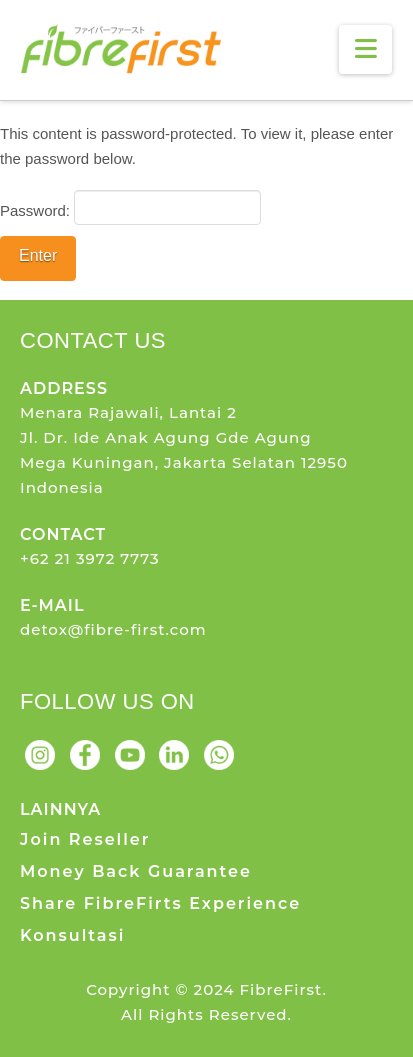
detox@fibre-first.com (113, 629)
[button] (365, 49)
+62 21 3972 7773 (90, 558)
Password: (130, 207)
